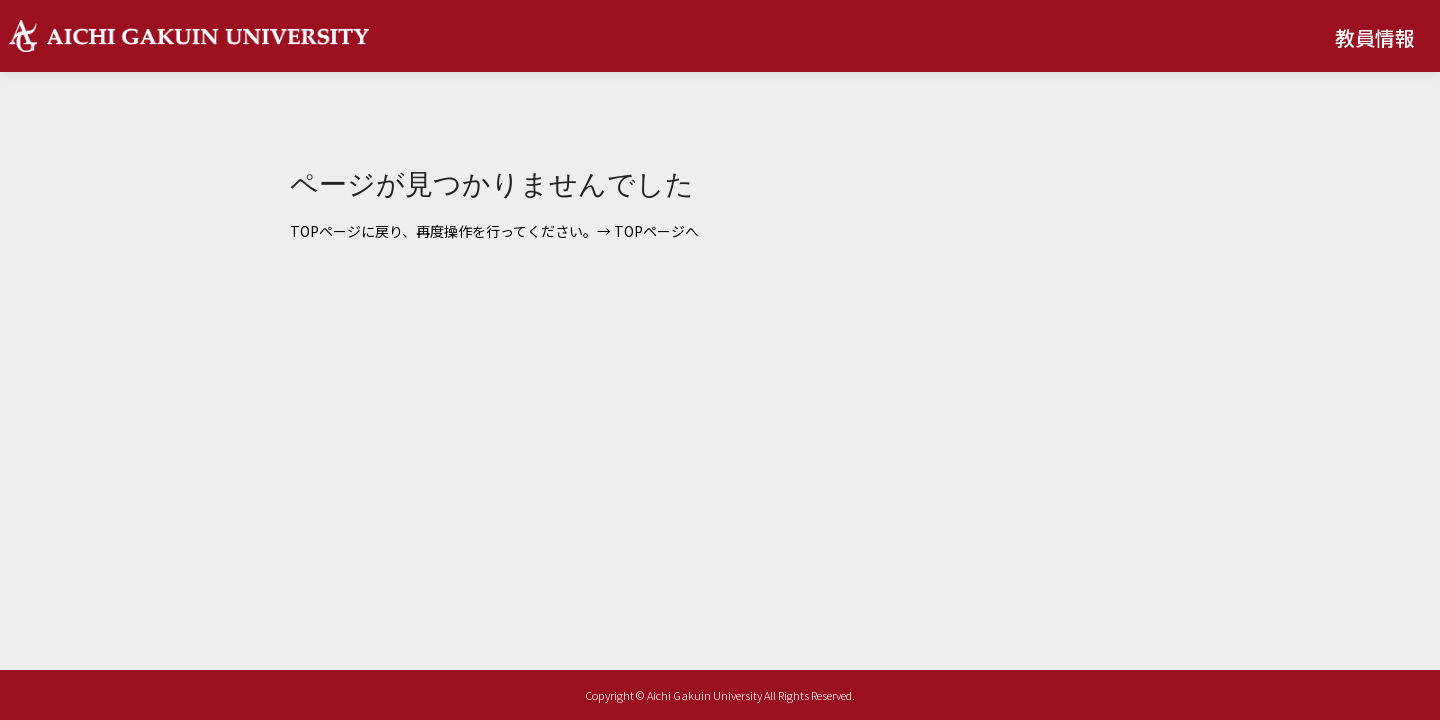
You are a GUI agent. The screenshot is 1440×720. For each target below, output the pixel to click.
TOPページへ (656, 231)
